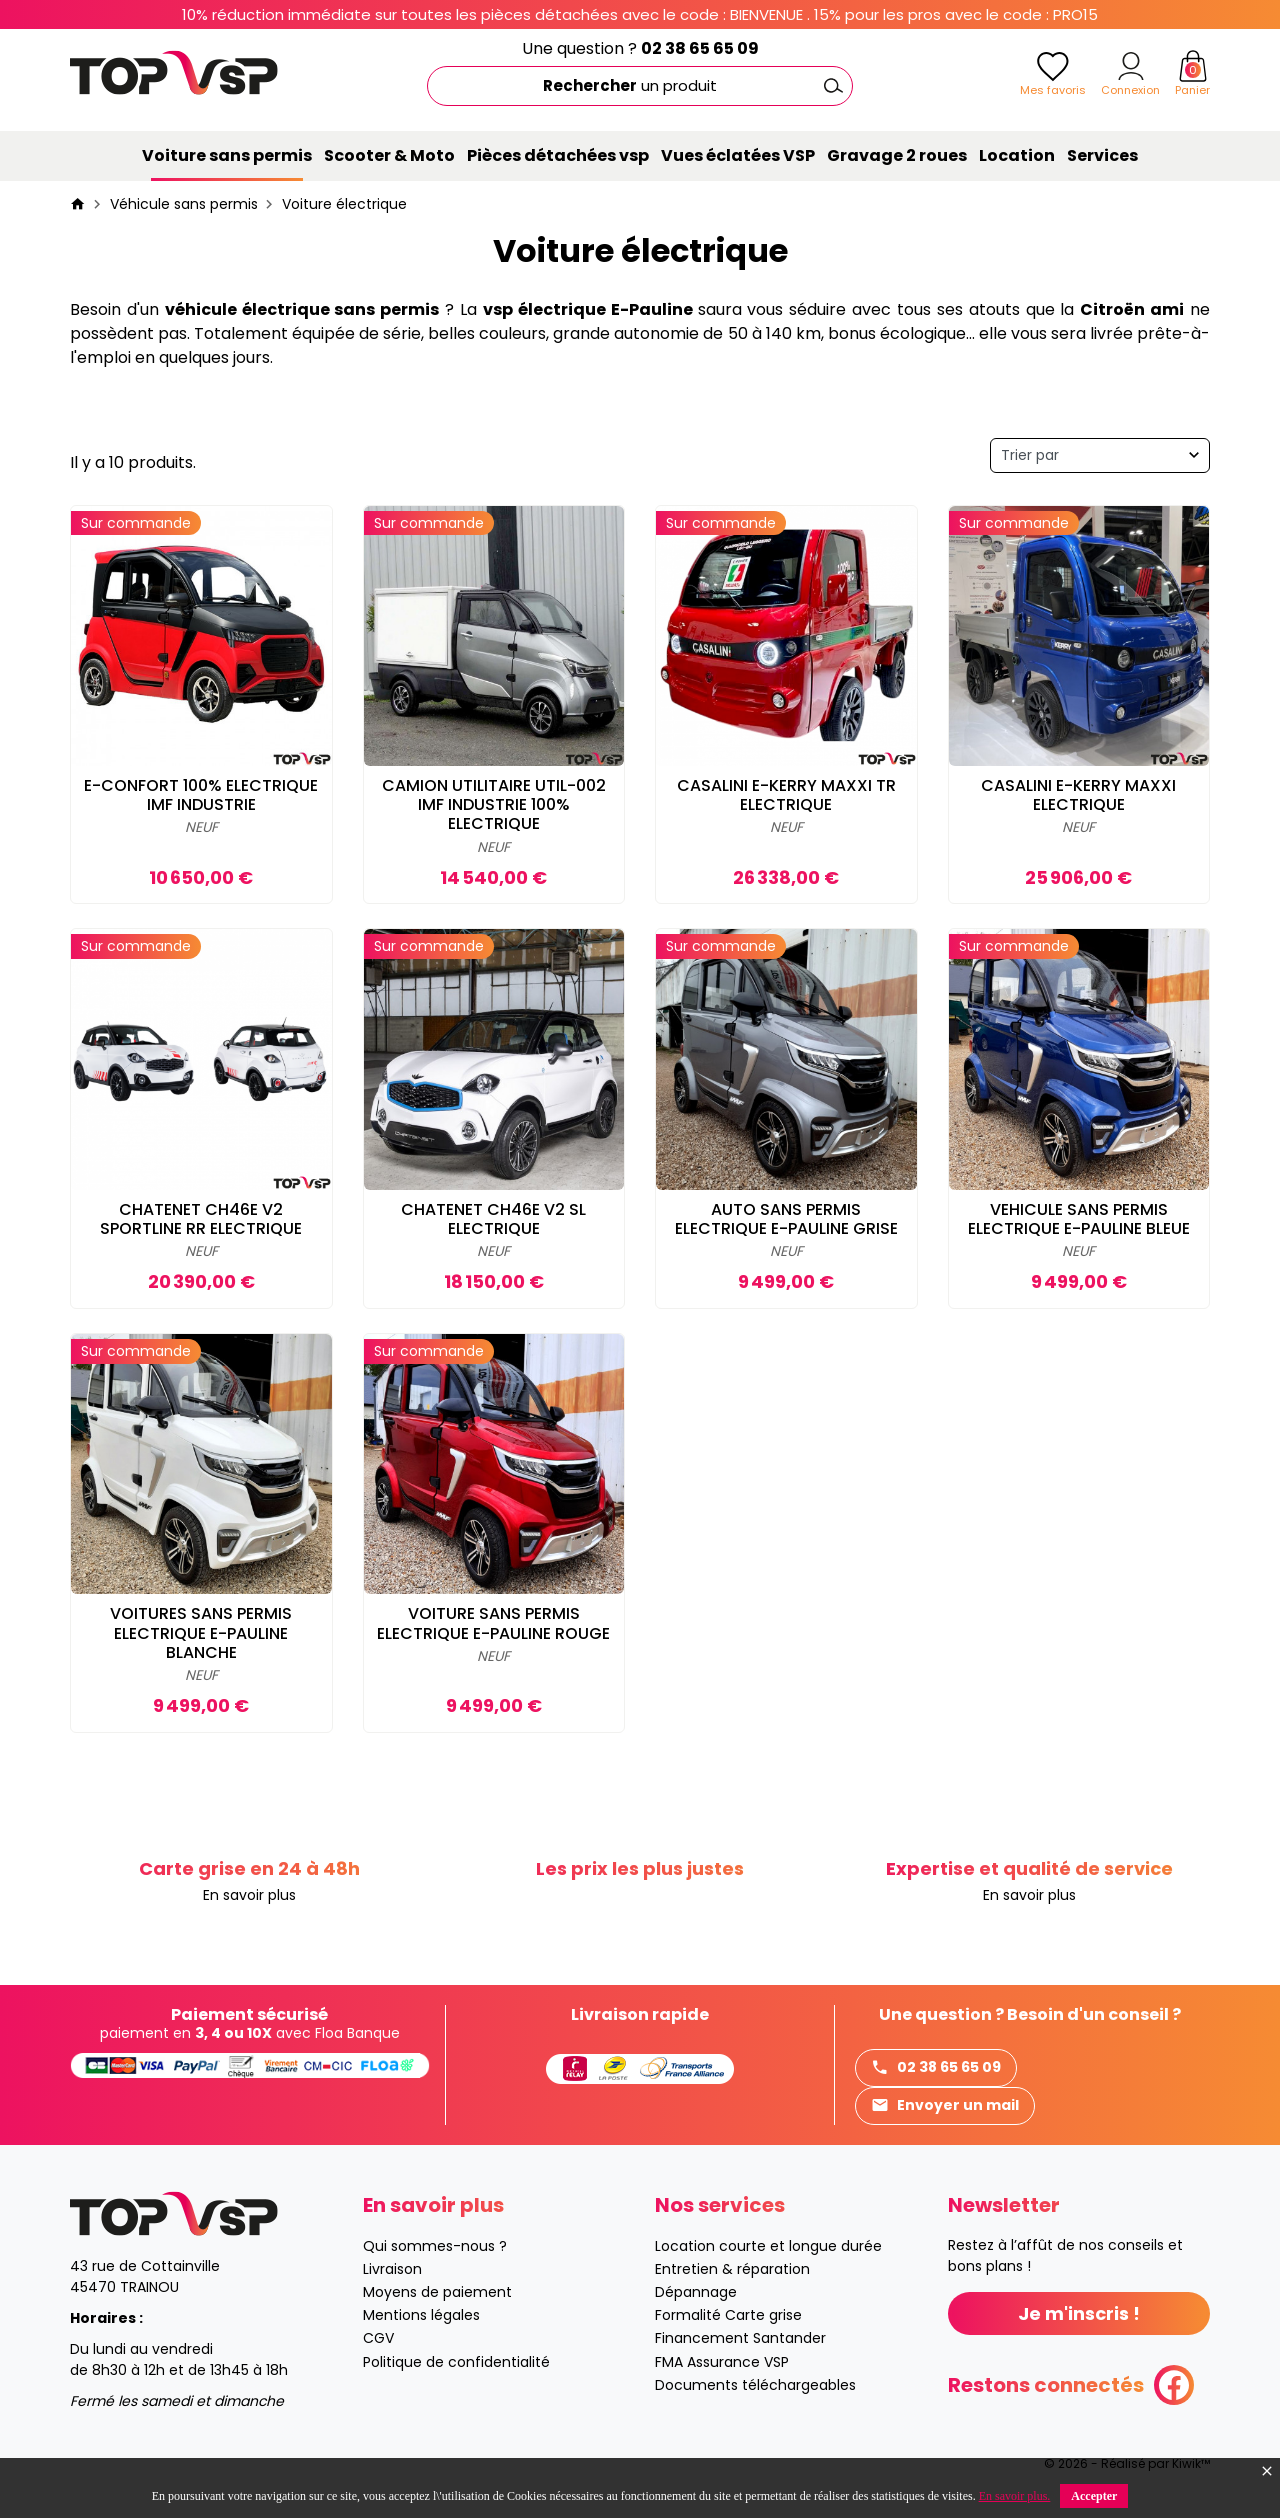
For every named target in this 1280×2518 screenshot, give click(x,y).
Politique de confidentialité (456, 2362)
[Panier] (1193, 66)
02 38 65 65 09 (700, 48)
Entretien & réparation (732, 2269)
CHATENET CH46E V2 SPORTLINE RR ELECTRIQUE (201, 1219)
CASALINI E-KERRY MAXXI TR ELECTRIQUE (786, 795)
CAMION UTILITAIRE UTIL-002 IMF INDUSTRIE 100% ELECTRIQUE (494, 804)
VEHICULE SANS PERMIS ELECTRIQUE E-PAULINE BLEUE (1079, 1219)
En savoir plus (249, 1895)
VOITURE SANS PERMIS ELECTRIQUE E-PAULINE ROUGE (493, 1623)
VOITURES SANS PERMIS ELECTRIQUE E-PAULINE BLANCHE (201, 1632)
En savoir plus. (1015, 2496)
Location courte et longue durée (768, 2246)
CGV (378, 2338)
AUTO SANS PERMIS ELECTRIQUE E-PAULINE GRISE (786, 1219)
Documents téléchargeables (755, 2385)
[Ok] (833, 86)
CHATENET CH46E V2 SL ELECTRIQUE (493, 1219)
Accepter (1094, 2496)
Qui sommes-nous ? (435, 2246)
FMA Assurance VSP (722, 2362)
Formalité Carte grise (728, 2315)
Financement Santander (740, 2338)
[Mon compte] (1131, 66)
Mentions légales (421, 2315)
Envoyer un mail (945, 2105)
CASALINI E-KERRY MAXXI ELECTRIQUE (1078, 795)
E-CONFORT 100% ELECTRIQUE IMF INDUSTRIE (201, 795)
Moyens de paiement (437, 2292)
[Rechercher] (640, 86)
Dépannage (696, 2292)
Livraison (392, 2269)
